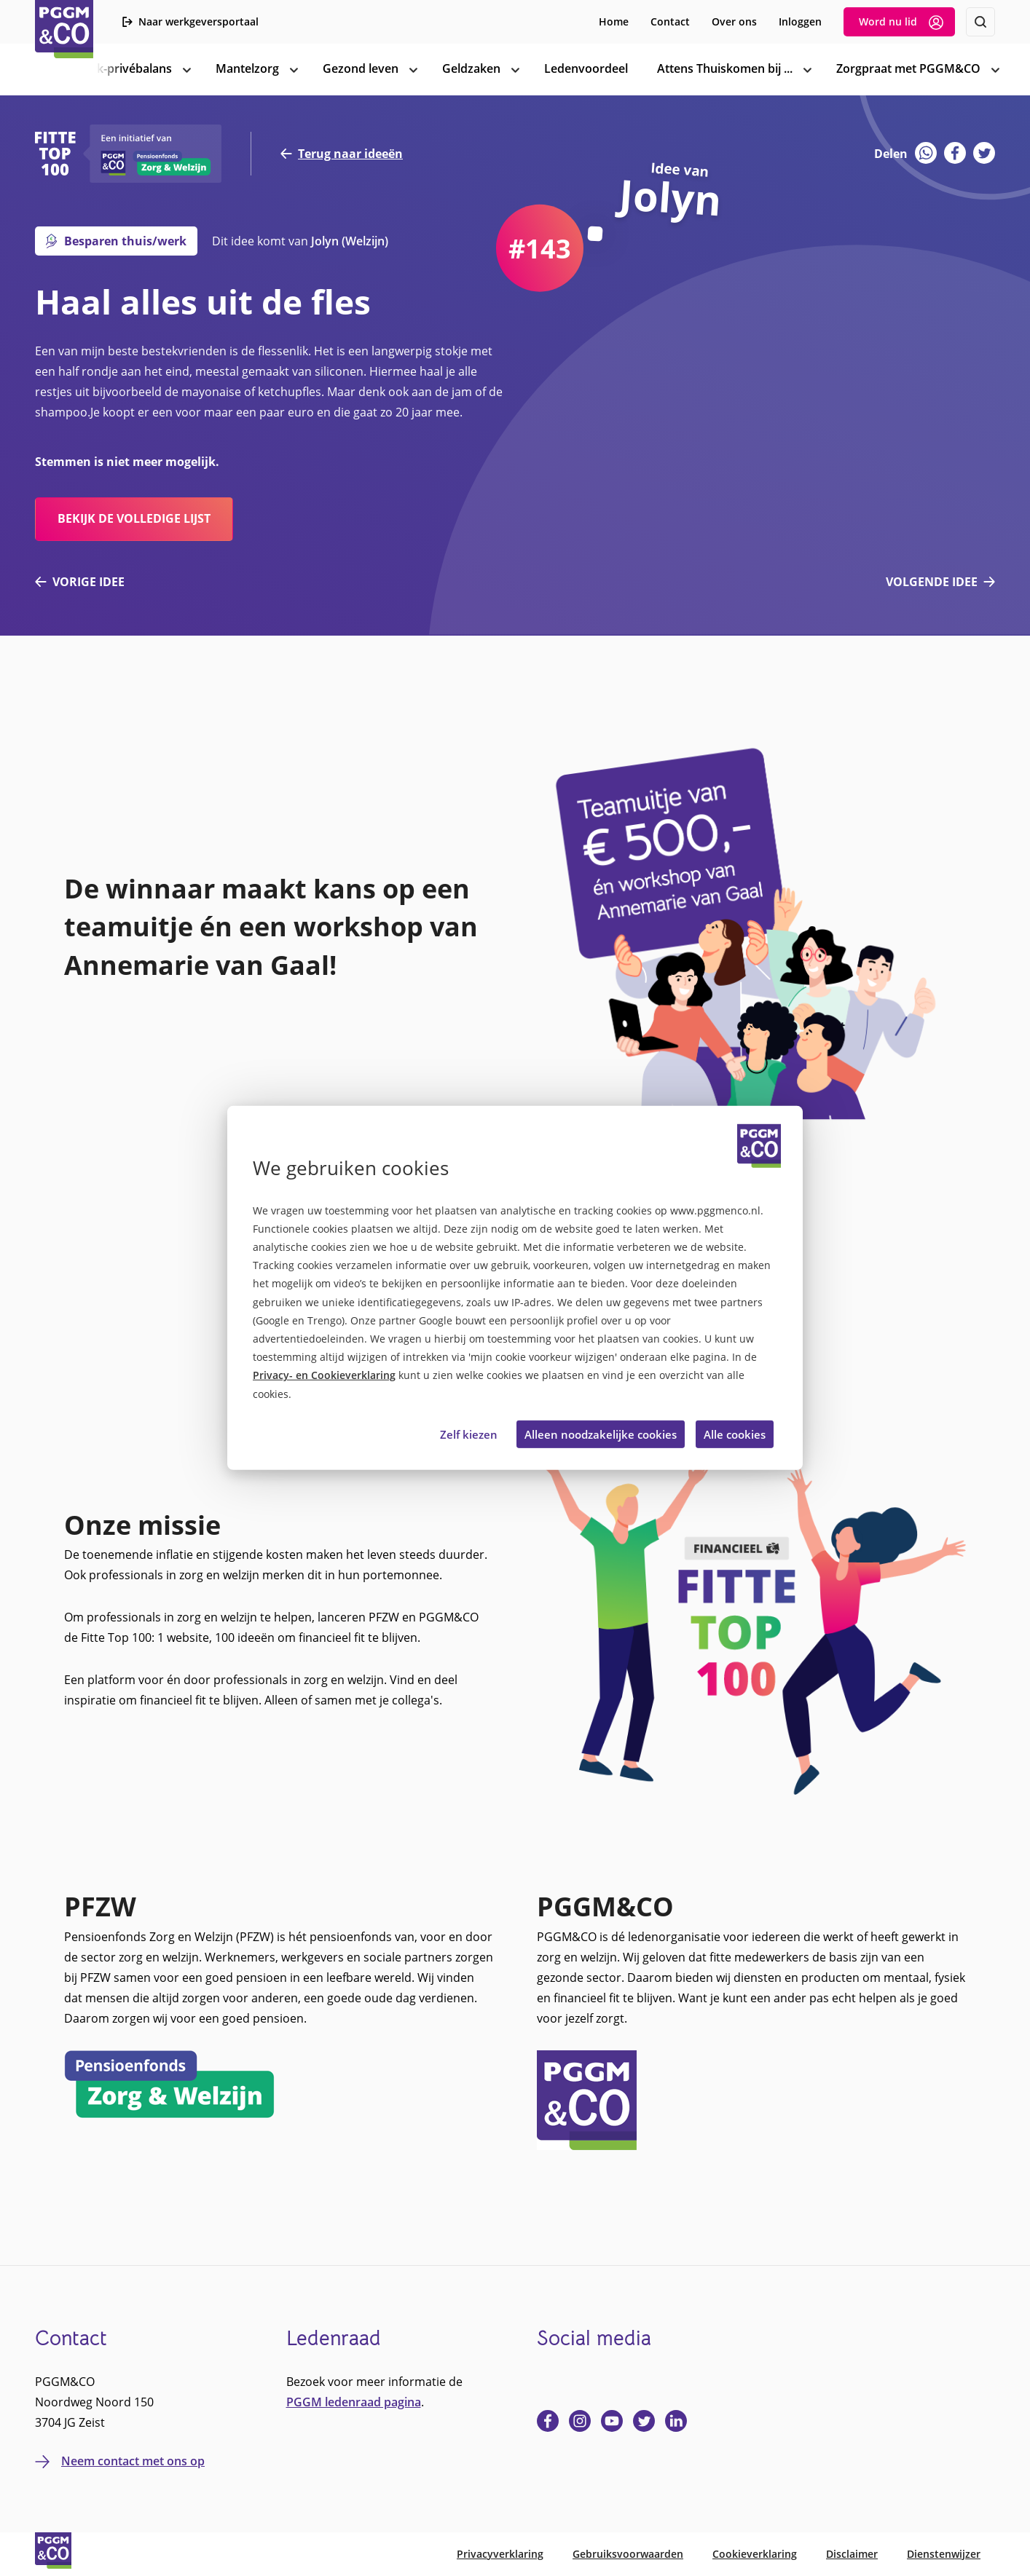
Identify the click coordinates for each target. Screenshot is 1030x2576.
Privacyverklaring (500, 2554)
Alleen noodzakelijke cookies (600, 1434)
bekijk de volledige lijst (134, 518)
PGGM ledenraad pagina (353, 2402)
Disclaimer (852, 2554)
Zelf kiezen (469, 1434)
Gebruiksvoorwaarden (628, 2554)
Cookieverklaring (754, 2554)
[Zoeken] (980, 21)
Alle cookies (735, 1434)
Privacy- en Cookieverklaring (324, 1375)
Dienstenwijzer (943, 2554)
